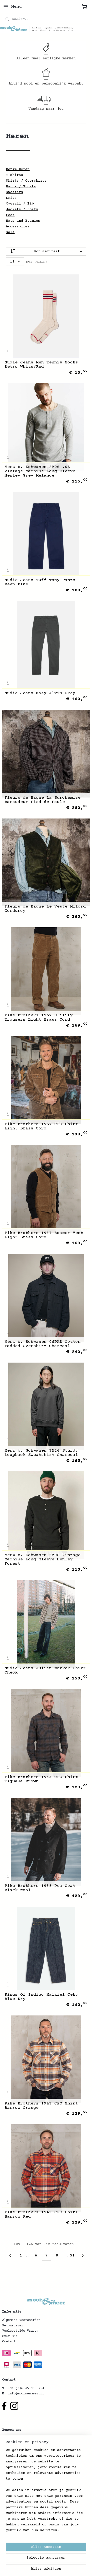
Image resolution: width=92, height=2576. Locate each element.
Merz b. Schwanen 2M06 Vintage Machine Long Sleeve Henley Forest (43, 1559)
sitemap (64, 2559)
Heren (7, 2518)
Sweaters (14, 192)
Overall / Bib (20, 204)
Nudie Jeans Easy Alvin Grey (40, 693)
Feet (10, 215)
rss (77, 2559)
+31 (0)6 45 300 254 (26, 2388)
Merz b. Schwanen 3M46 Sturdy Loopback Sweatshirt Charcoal (41, 1452)
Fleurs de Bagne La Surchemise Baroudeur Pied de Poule (43, 800)
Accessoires (18, 227)
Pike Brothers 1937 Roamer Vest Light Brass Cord (44, 1235)
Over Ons (9, 2336)
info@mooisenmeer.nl (26, 2394)
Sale (10, 232)
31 (72, 2255)
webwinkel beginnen (24, 2567)
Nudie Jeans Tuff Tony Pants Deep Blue (40, 582)
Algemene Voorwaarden (21, 2320)
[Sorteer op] (46, 251)
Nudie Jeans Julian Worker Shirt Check (45, 1670)
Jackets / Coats (22, 209)
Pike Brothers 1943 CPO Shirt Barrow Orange (41, 2105)
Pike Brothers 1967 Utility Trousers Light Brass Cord (39, 1017)
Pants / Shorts (21, 186)
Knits (11, 198)
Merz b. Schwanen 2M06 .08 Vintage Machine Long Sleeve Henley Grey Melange (40, 471)
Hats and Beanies (23, 221)
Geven (7, 2534)
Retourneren (12, 2326)
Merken (8, 2539)
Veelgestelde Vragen (20, 2331)
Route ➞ (9, 2449)
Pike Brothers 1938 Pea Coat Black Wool (40, 1888)
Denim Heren (18, 169)
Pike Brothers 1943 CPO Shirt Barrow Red (41, 2214)
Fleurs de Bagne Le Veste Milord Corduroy (45, 908)
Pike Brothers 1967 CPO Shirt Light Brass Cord (41, 1126)
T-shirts (14, 175)
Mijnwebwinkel (73, 2567)
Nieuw (7, 2507)
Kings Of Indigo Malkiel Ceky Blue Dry (41, 1997)
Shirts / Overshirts (26, 181)
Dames (7, 2512)
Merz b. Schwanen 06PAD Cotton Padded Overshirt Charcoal (43, 1344)
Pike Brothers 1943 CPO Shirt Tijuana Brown (41, 1779)
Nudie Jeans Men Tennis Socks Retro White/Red (41, 364)
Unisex (8, 2523)
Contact (8, 2342)
